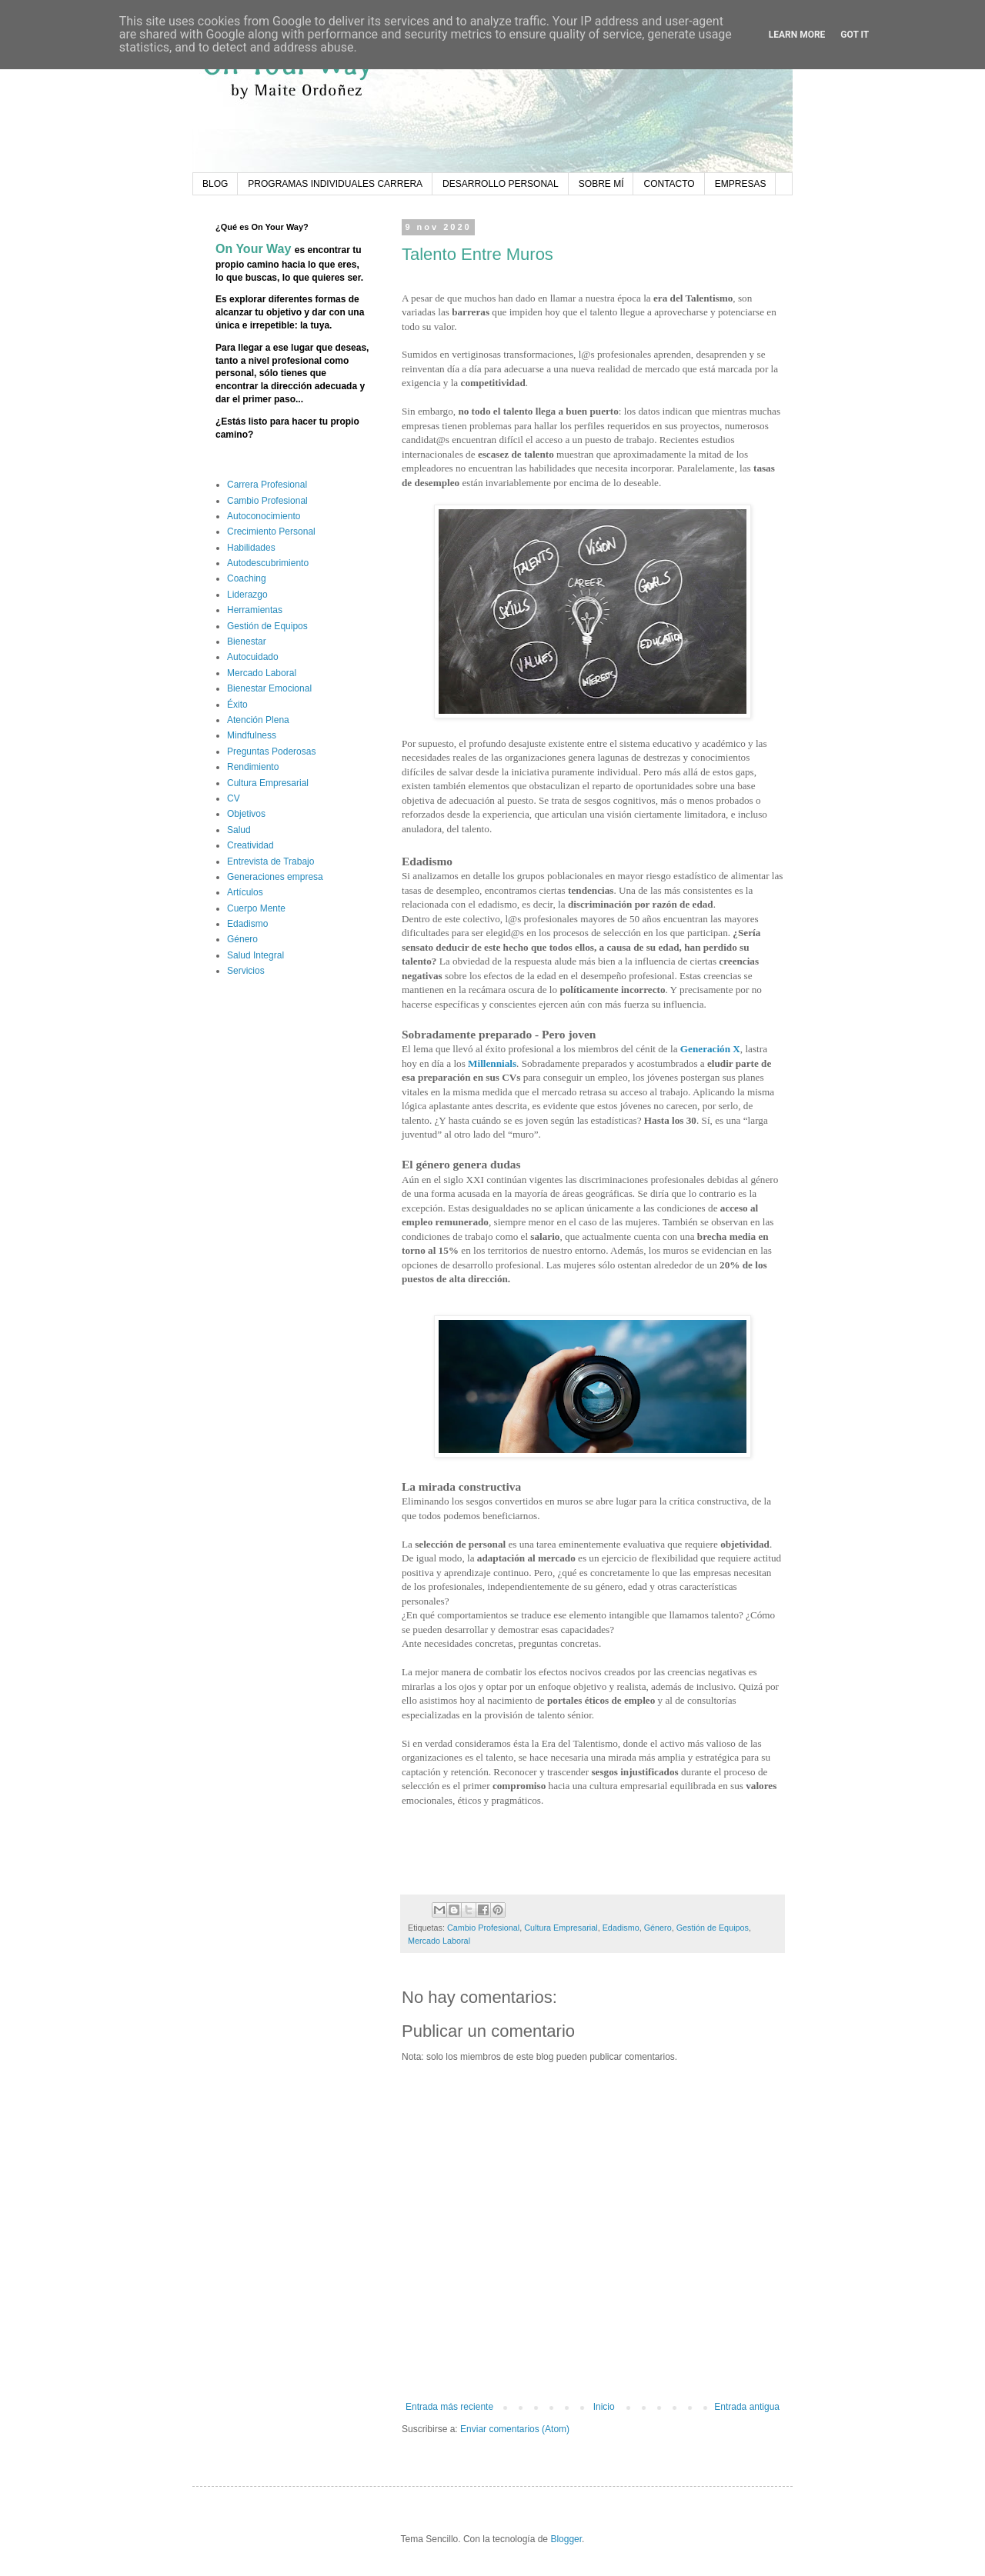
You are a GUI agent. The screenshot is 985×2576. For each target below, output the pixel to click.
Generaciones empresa (275, 876)
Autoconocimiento (263, 516)
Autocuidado (253, 656)
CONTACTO (668, 183)
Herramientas (254, 610)
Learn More (797, 34)
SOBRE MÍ (601, 183)
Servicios (246, 970)
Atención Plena (258, 720)
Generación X (710, 1049)
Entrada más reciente (449, 2406)
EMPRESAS (740, 183)
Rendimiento (253, 766)
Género (658, 1927)
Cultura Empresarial (560, 1927)
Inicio (604, 2406)
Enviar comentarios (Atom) (514, 2429)
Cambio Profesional (483, 1927)
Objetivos (246, 813)
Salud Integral (255, 955)
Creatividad (250, 845)
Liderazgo (247, 594)
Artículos (245, 892)
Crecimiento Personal (271, 531)
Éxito (237, 704)
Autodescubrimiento (268, 563)
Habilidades (251, 547)
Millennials (492, 1063)
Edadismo (621, 1927)
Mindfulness (251, 735)
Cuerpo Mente (256, 908)
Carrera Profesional (267, 484)
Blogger (566, 2539)
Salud (239, 830)
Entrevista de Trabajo (270, 861)
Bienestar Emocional (269, 688)
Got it (854, 34)
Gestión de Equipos (712, 1927)
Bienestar (246, 641)
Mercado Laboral (439, 1940)
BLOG (215, 183)
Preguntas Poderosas (271, 751)
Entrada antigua (747, 2406)
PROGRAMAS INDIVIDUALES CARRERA (335, 183)
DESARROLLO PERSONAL (500, 183)
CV (233, 798)
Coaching (246, 578)
